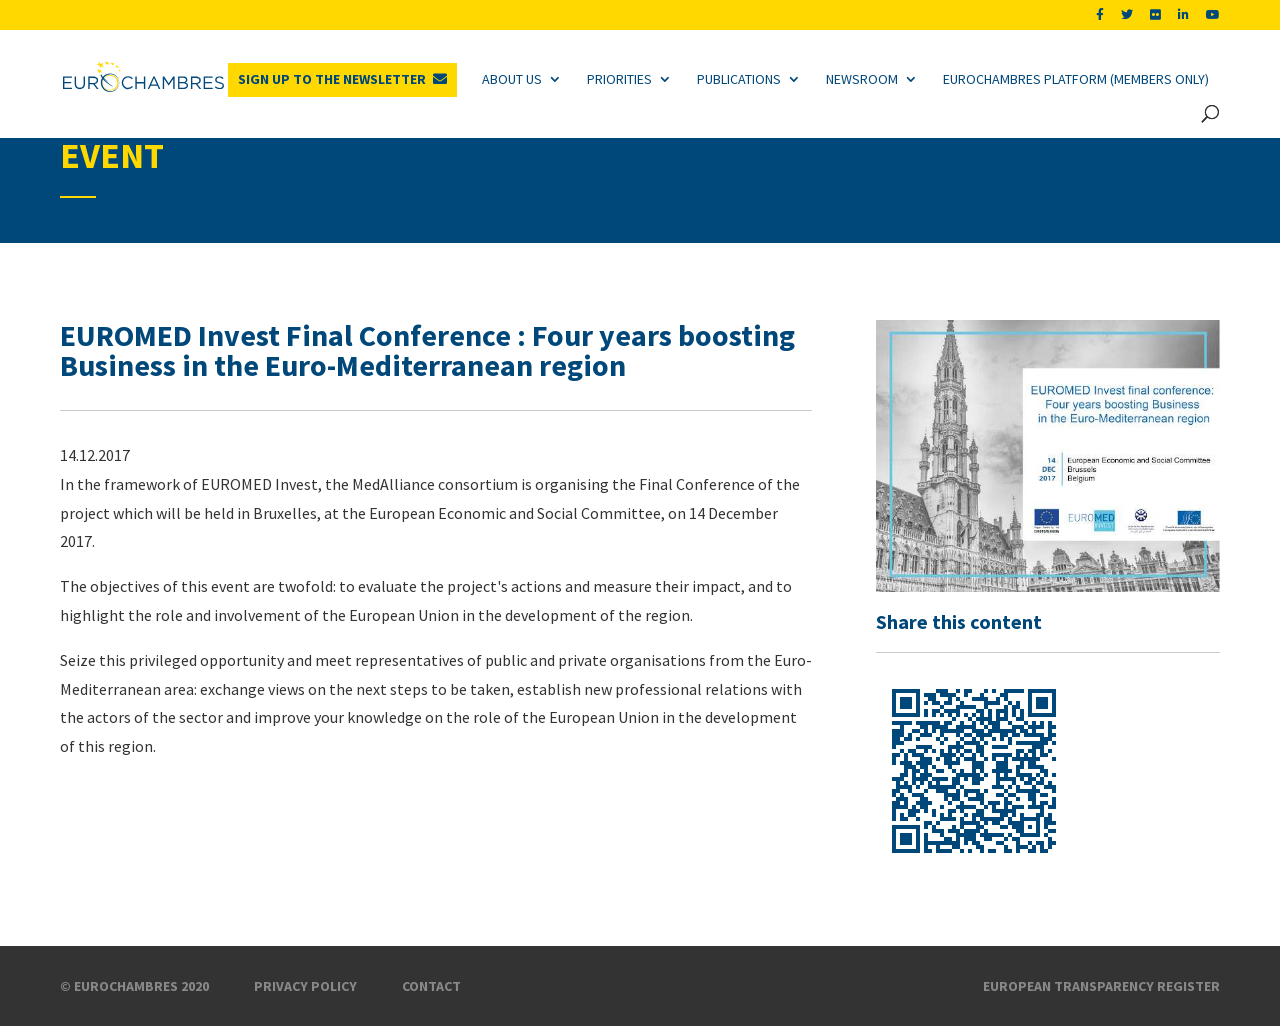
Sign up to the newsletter (332, 79)
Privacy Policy (305, 986)
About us (512, 79)
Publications (739, 79)
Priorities (619, 79)
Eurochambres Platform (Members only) (1076, 79)
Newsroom (862, 79)
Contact (431, 986)
